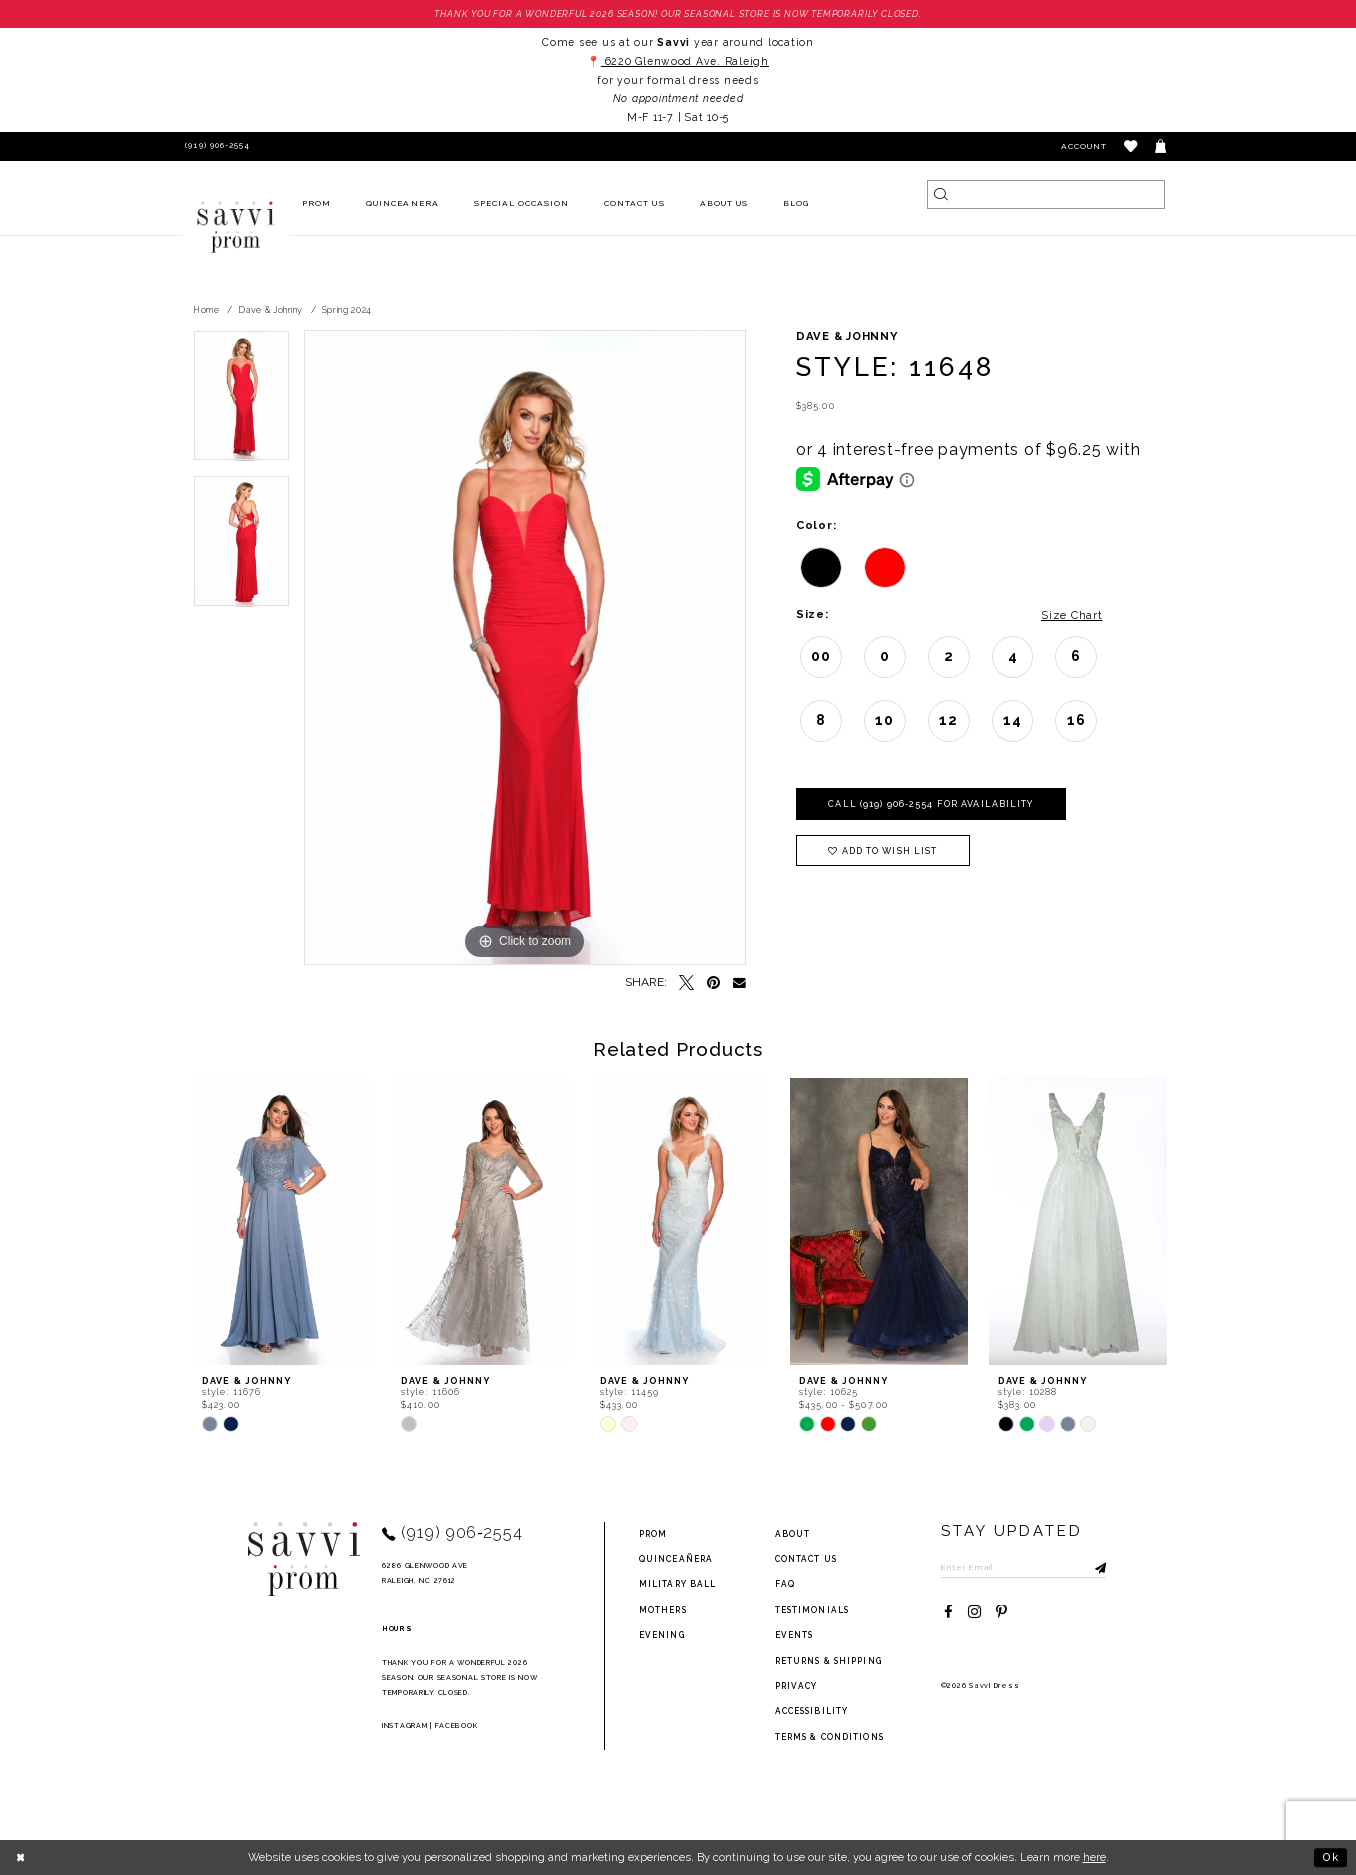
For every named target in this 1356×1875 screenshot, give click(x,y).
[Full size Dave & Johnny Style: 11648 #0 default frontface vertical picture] (525, 648)
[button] (1131, 146)
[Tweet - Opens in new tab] (686, 983)
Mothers (663, 1610)
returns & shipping (828, 1661)
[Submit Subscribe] (1091, 1567)
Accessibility (812, 1711)
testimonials (812, 1610)
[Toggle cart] (1161, 146)
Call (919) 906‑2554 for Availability (930, 804)
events (794, 1635)
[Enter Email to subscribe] (1023, 1567)
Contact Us (806, 1559)
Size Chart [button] (1071, 615)
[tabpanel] (241, 402)
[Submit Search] (941, 194)
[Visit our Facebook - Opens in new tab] (948, 1612)
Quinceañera (676, 1559)
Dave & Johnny (270, 310)
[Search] (1046, 194)
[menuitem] (317, 204)
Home (206, 310)
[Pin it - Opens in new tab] (713, 983)
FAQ (785, 1584)
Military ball (678, 1584)
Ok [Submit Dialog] (1331, 1857)
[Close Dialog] (21, 1857)
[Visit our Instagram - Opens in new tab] (974, 1612)
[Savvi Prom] (236, 227)
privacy (796, 1686)
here (1094, 1857)
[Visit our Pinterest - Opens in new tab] (1001, 1612)
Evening (662, 1635)
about (793, 1534)
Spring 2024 (347, 310)
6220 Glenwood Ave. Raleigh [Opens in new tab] (685, 61)
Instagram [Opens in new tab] (404, 1725)
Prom (653, 1534)
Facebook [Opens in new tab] (456, 1725)
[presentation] (282, 1222)
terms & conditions (829, 1737)
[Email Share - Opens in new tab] (739, 983)
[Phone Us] (215, 146)
